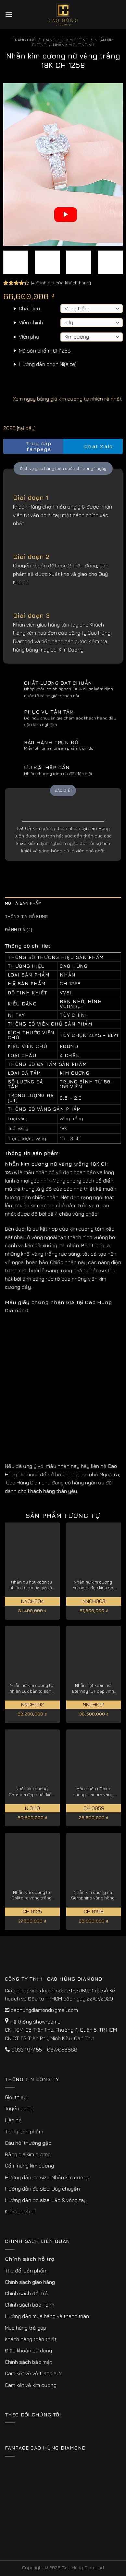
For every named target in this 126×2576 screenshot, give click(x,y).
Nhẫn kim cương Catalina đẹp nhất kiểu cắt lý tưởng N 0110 (31, 1791)
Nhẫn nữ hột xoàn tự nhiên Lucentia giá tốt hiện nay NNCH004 (31, 1585)
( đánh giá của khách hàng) (61, 282)
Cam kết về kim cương (31, 2385)
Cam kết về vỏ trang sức (34, 2373)
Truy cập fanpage (29, 446)
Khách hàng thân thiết (31, 2339)
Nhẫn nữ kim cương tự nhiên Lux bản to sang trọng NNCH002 (31, 1688)
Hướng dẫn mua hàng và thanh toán (47, 2316)
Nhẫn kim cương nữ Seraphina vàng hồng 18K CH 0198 (93, 1895)
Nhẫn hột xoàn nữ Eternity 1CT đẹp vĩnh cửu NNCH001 (93, 1688)
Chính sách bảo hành (29, 2305)
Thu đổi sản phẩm (26, 2270)
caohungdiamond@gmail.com (44, 2010)
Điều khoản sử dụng (28, 2350)
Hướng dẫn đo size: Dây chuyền (42, 2189)
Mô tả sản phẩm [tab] (23, 903)
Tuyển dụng (18, 2108)
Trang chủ (24, 39)
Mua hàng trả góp (25, 2328)
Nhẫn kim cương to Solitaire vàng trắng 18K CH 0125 (31, 1895)
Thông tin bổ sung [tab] (26, 916)
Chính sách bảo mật (28, 2362)
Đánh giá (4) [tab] (18, 929)
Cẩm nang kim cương (29, 2165)
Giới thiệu (16, 2097)
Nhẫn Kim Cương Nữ (73, 44)
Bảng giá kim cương (28, 2154)
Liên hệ (13, 2120)
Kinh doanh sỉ (20, 2211)
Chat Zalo (93, 446)
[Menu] (9, 14)
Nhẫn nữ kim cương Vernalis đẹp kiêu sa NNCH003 (93, 1585)
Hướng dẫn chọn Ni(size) (48, 364)
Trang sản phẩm (24, 2131)
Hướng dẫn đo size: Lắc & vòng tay (46, 2200)
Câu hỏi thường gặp (28, 2143)
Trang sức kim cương (65, 39)
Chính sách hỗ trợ (29, 2259)
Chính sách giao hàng (30, 2282)
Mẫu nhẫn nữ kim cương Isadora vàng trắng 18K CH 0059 (93, 1791)
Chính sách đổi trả (26, 2293)
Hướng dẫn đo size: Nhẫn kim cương (47, 2177)
